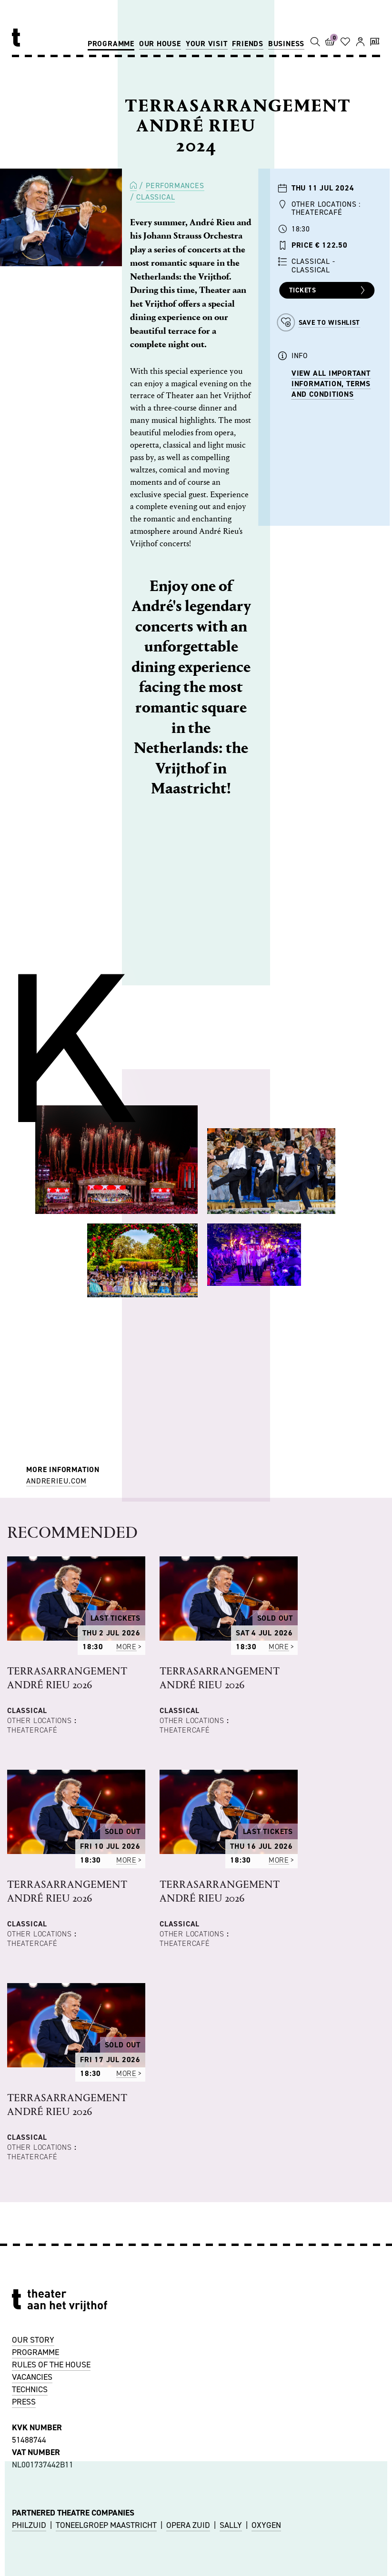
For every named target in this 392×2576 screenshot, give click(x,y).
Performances (175, 185)
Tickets (328, 290)
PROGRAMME (35, 2132)
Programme (111, 44)
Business (286, 44)
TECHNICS (30, 2169)
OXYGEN (266, 2305)
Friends (247, 44)
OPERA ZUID (188, 2305)
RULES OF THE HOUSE (51, 2145)
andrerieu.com (56, 1481)
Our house (160, 44)
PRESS (24, 2181)
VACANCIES (32, 2157)
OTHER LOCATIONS (45, 2463)
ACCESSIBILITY (38, 2475)
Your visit (207, 44)
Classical (155, 197)
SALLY (231, 2305)
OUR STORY (33, 2120)
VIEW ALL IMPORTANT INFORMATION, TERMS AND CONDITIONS (331, 383)
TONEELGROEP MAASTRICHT (106, 2305)
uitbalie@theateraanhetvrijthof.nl (77, 2550)
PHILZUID (29, 2305)
